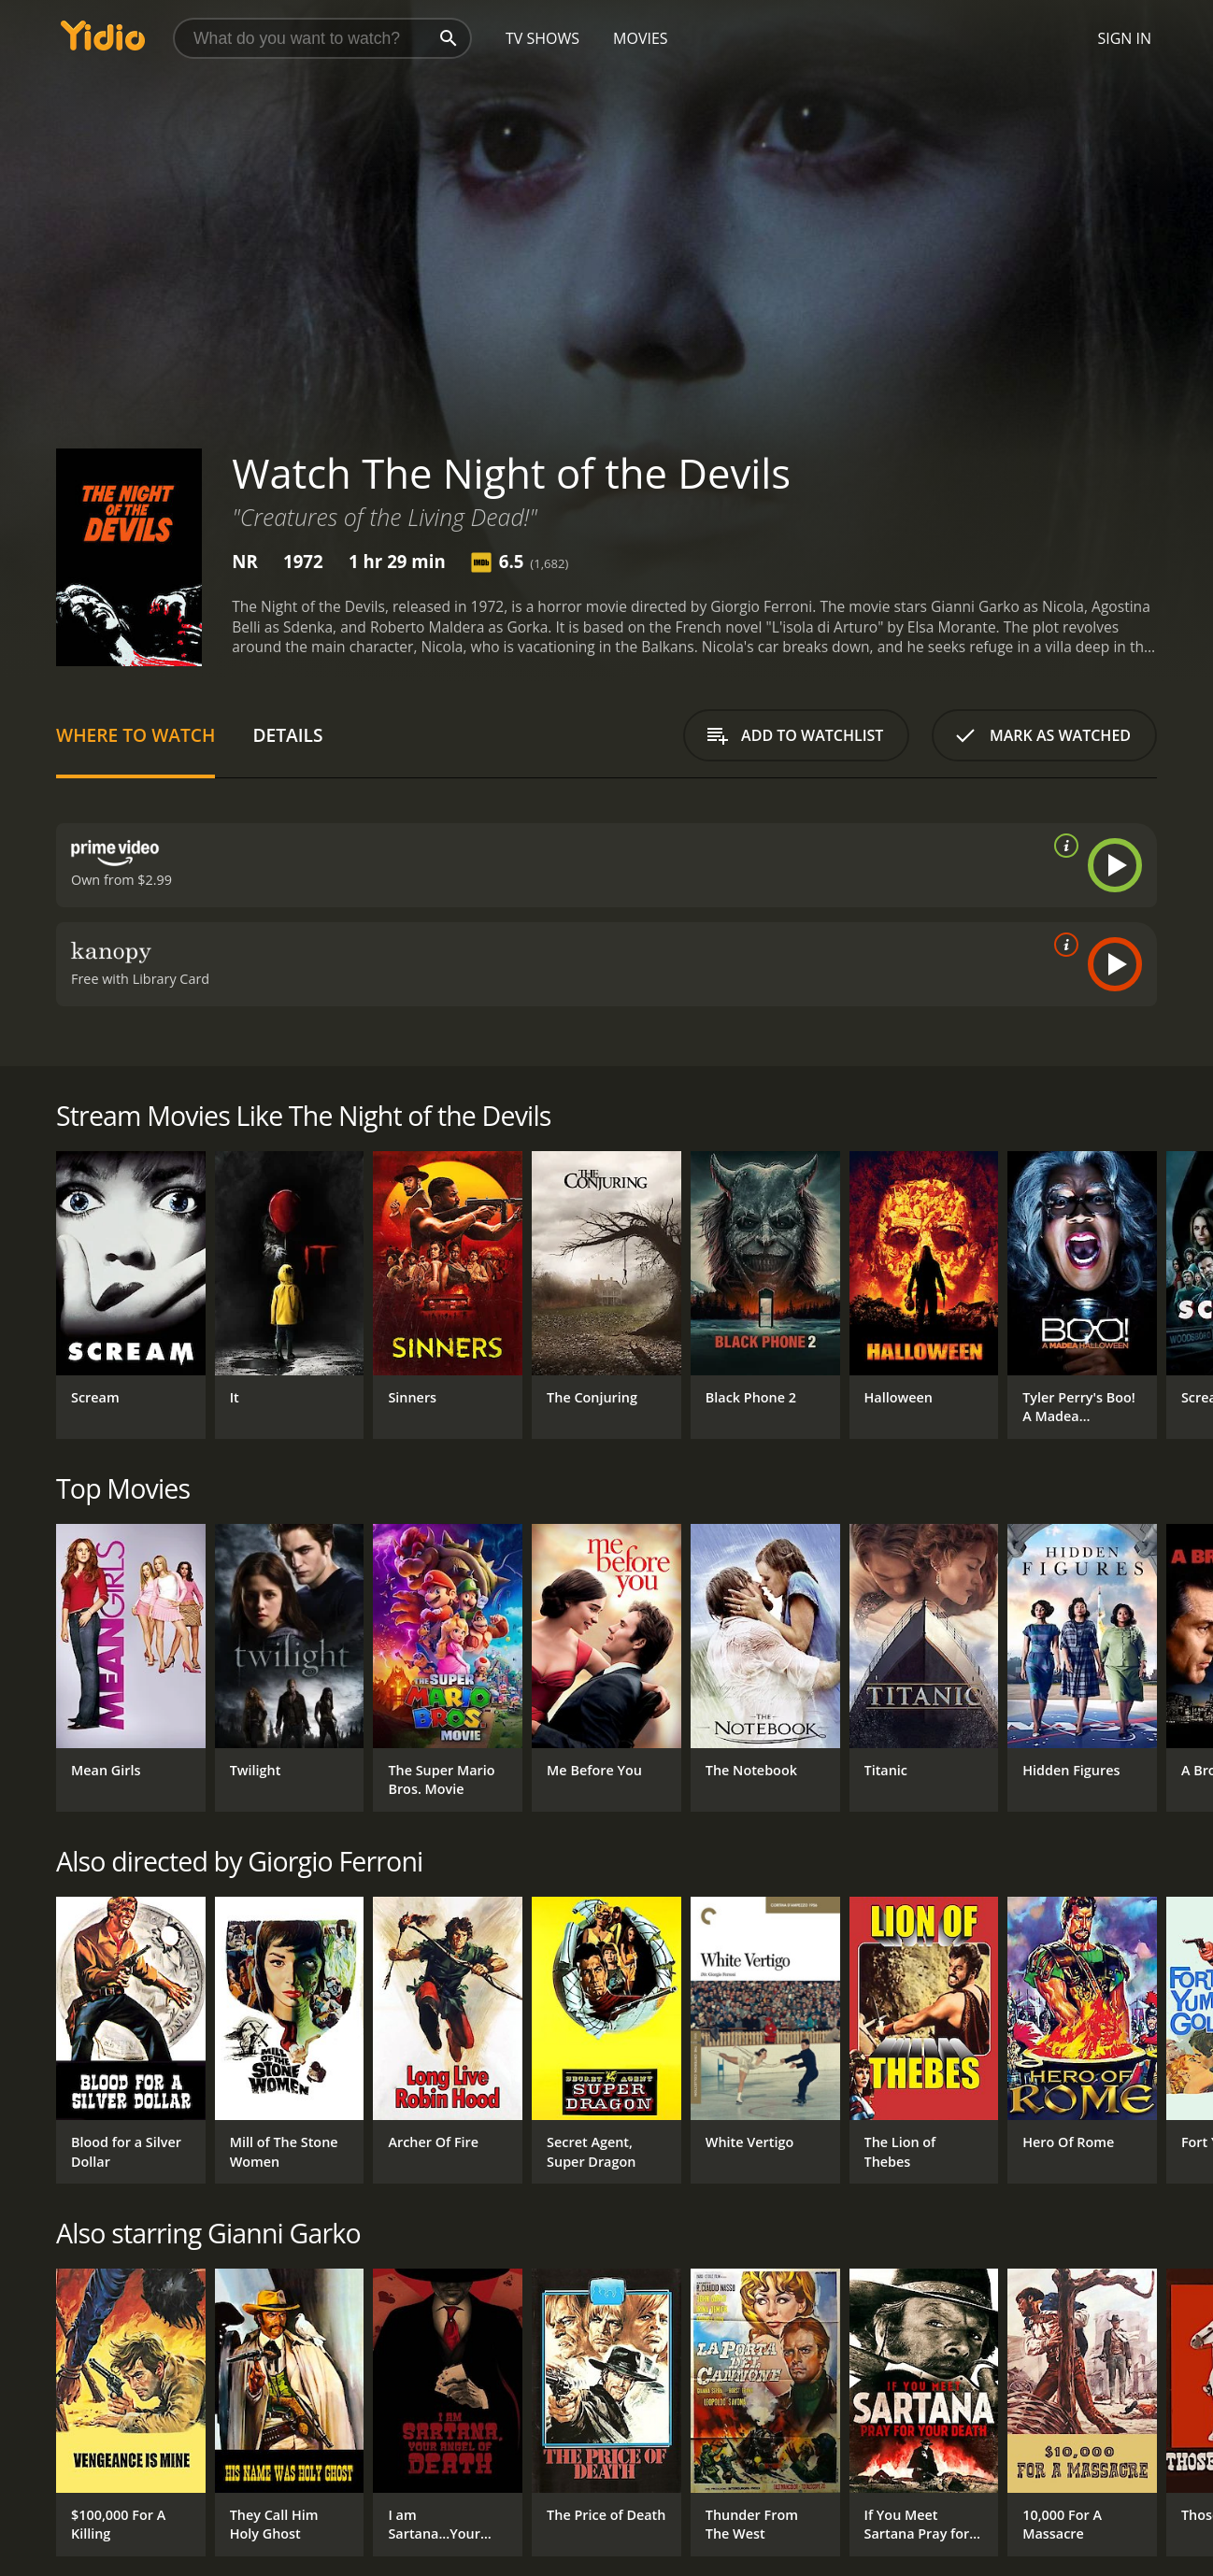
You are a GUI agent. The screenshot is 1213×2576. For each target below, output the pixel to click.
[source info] (1062, 845)
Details (287, 734)
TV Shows (542, 38)
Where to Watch (135, 734)
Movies (640, 38)
